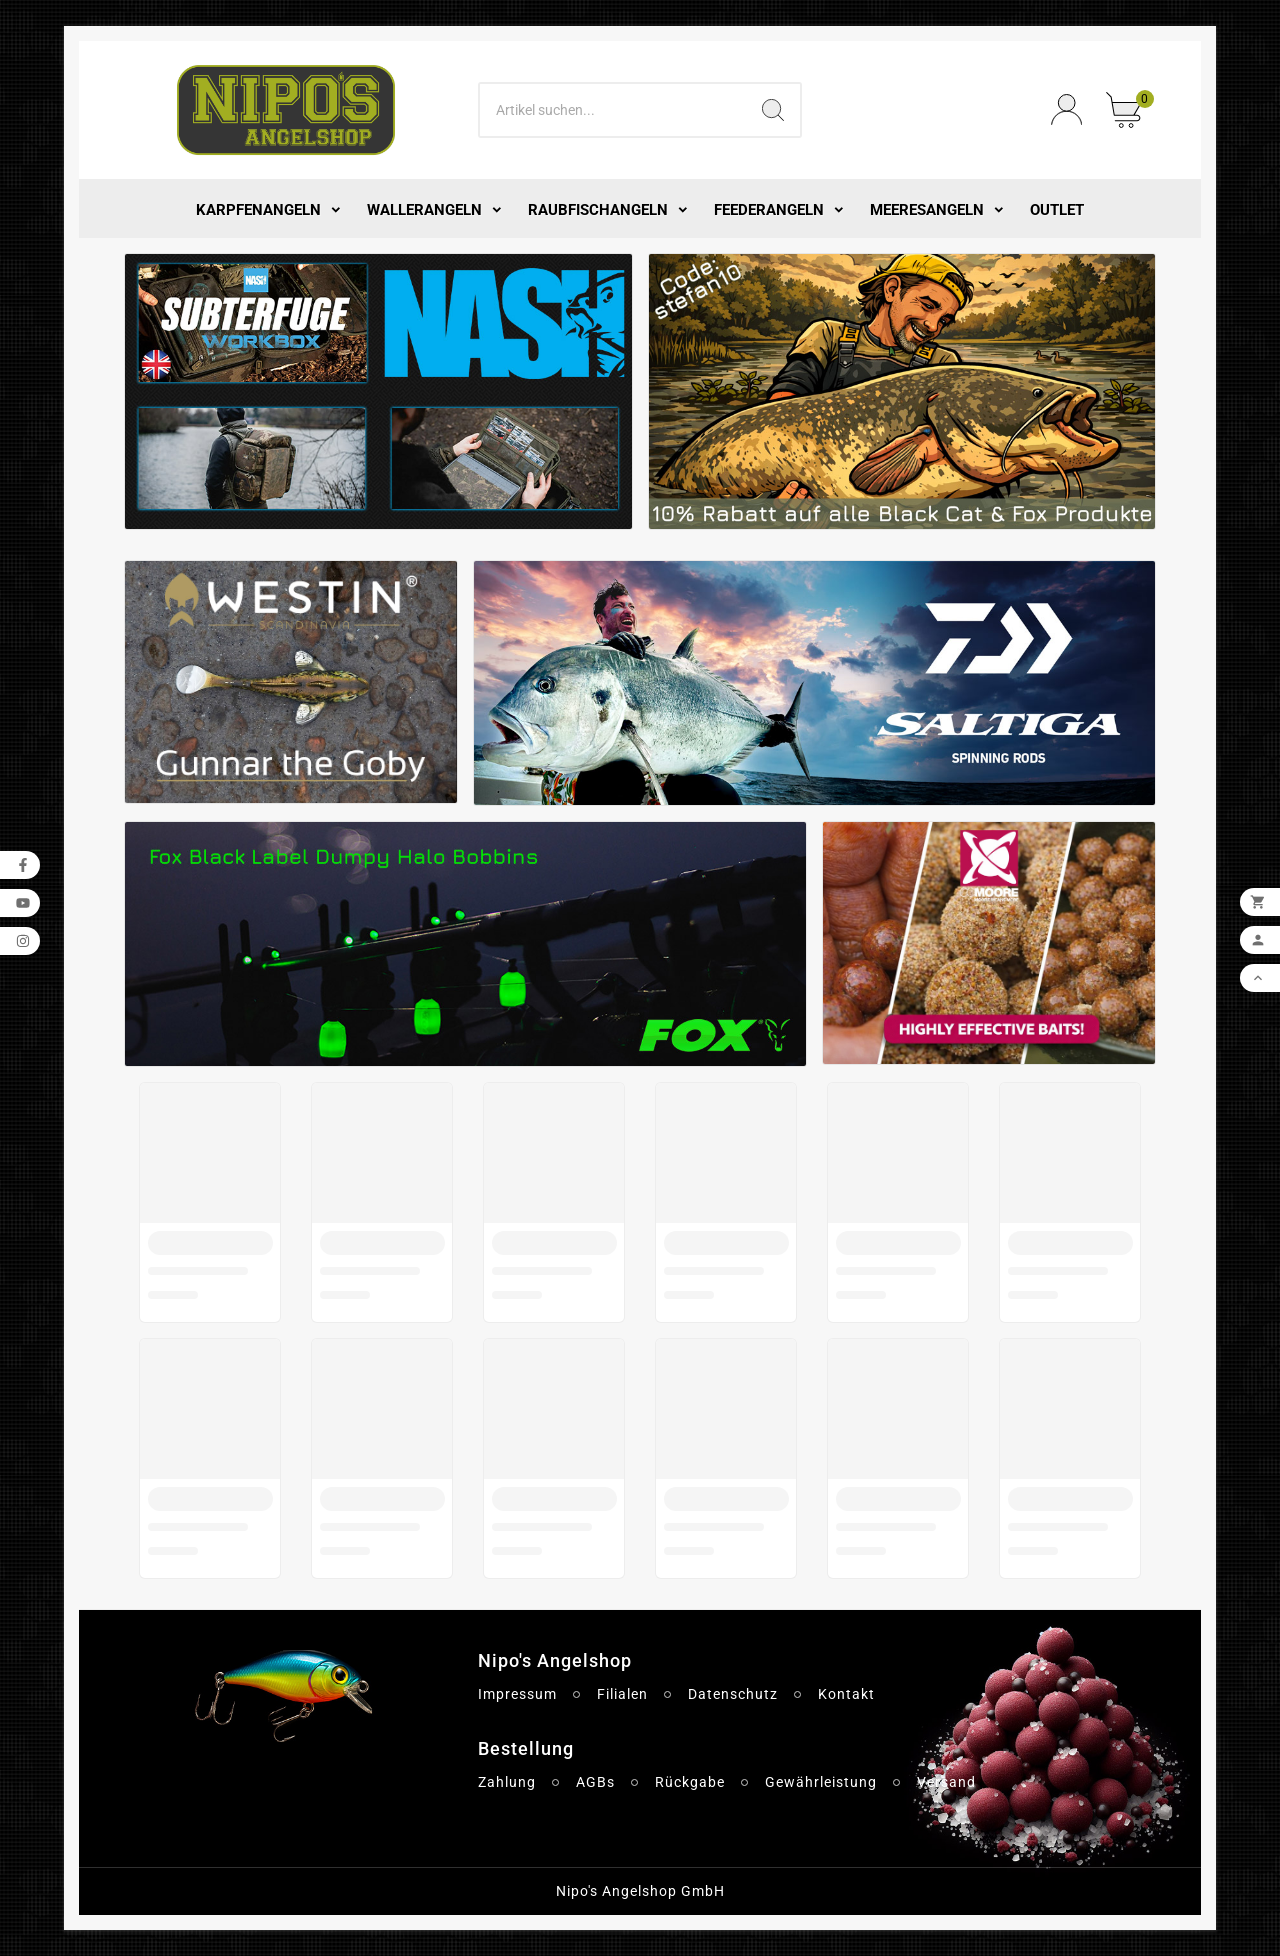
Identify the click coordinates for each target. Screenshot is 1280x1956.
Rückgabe (690, 1782)
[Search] (613, 110)
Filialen (622, 1694)
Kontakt (846, 1694)
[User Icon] (1066, 109)
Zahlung (507, 1782)
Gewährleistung (821, 1782)
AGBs (595, 1782)
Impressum (517, 1694)
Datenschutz (733, 1694)
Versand (946, 1782)
